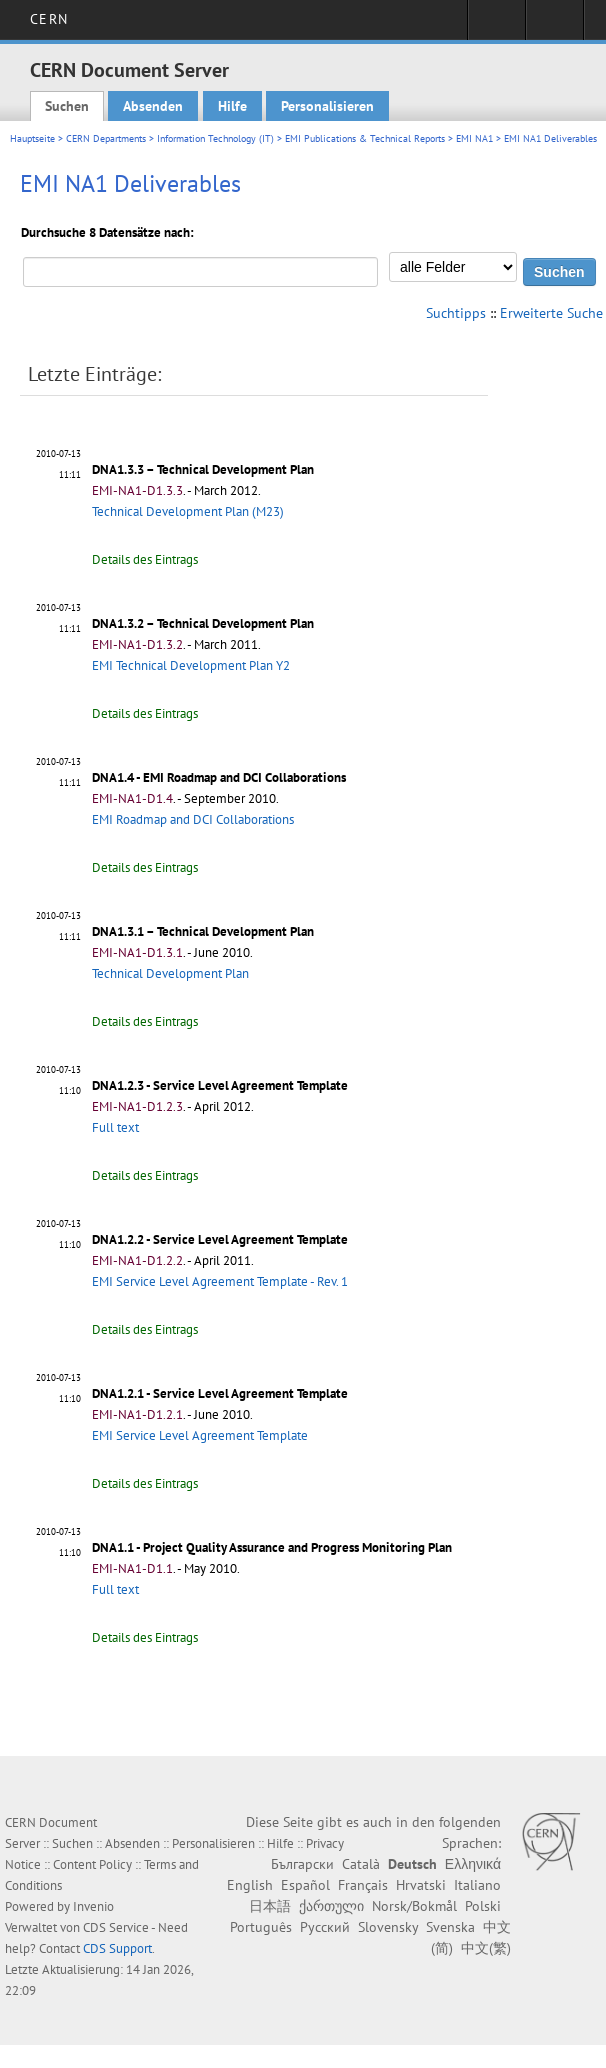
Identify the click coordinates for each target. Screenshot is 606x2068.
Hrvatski (421, 1885)
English (250, 1885)
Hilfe (232, 106)
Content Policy (92, 1864)
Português (261, 1927)
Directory (554, 26)
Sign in (496, 26)
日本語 (270, 1906)
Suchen (67, 106)
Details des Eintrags (145, 559)
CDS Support (117, 1948)
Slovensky (388, 1927)
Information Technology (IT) (215, 138)
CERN (48, 19)
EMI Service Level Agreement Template (200, 1435)
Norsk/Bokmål (414, 1906)
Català (361, 1864)
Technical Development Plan (170, 973)
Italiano (477, 1885)
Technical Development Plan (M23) (188, 511)
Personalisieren (327, 106)
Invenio (93, 1906)
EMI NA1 (474, 138)
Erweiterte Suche (551, 313)
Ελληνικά (473, 1864)
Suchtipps (456, 313)
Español (305, 1885)
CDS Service (116, 1927)
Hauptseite (32, 138)
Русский (325, 1927)
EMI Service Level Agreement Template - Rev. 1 (220, 1281)
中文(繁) (486, 1948)
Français (363, 1885)
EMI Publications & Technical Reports (365, 138)
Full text (115, 1127)
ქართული (331, 1906)
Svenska (450, 1927)
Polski (483, 1906)
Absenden (153, 106)
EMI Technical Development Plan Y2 (191, 665)
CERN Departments (106, 138)
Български (302, 1864)
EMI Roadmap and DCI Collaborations (193, 819)
